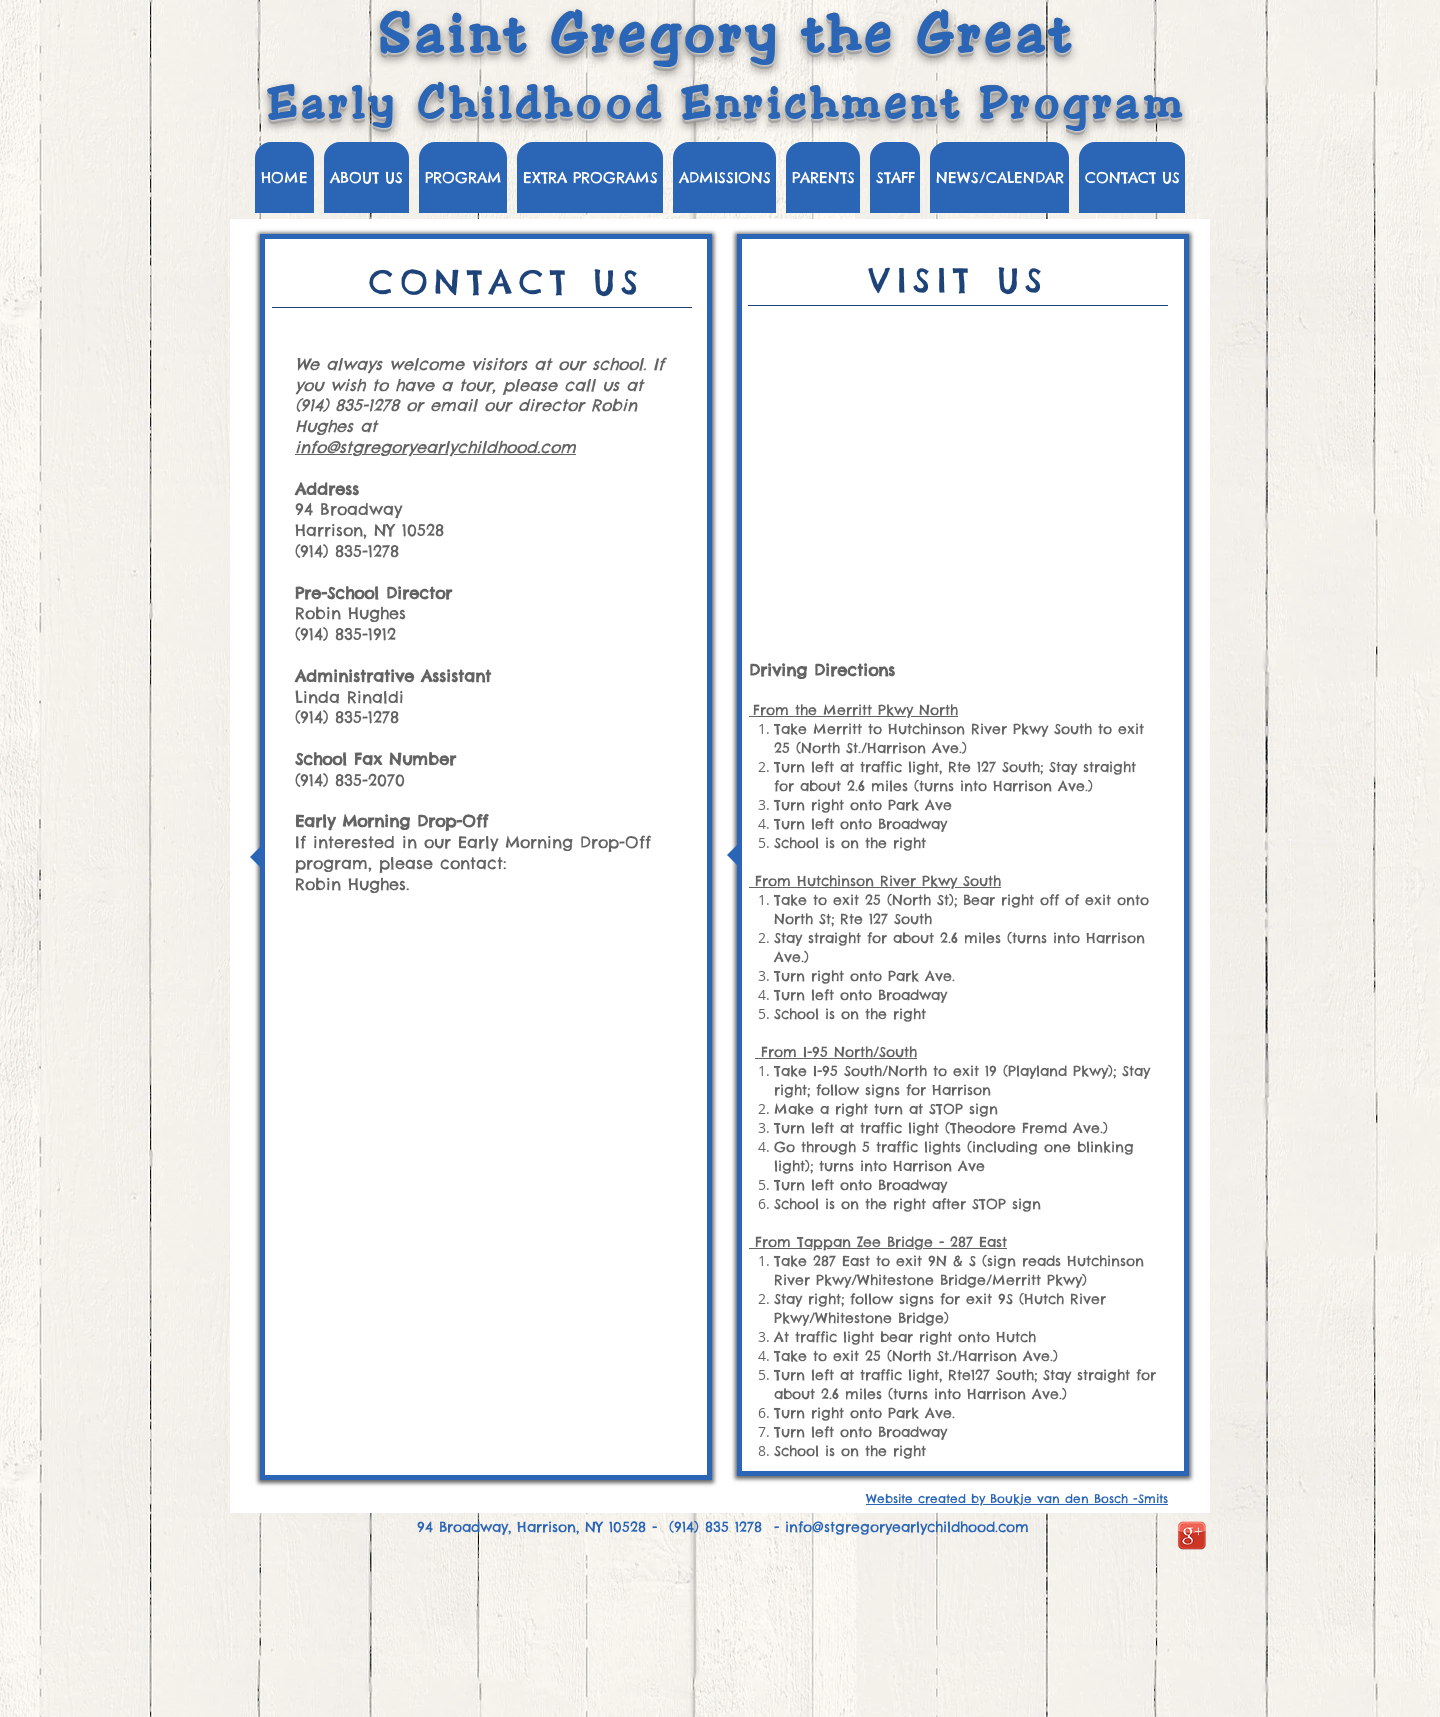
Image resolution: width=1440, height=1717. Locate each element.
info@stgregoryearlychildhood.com (435, 447)
